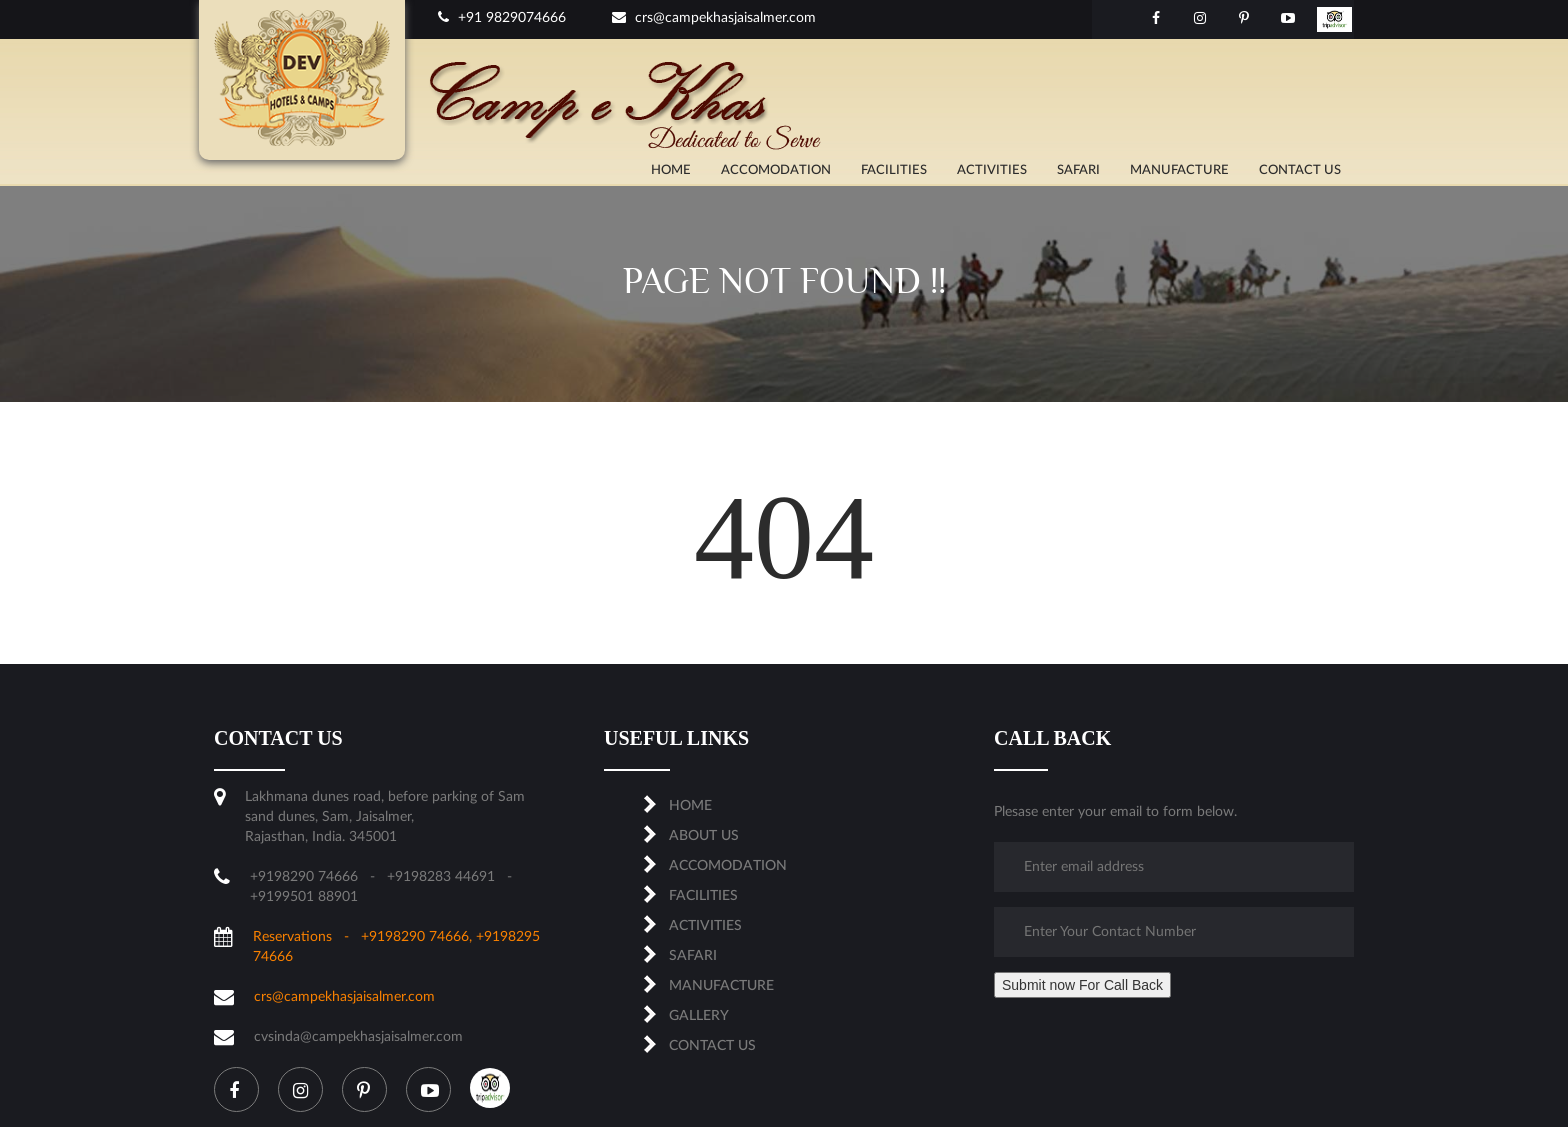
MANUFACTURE (1179, 170)
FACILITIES (894, 170)
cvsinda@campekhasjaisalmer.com (358, 1037)
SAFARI (1078, 170)
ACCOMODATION (776, 170)
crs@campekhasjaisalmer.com (714, 18)
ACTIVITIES (992, 170)
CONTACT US (1300, 170)
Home (671, 170)
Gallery (699, 1016)
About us (704, 836)
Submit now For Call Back (1082, 985)
